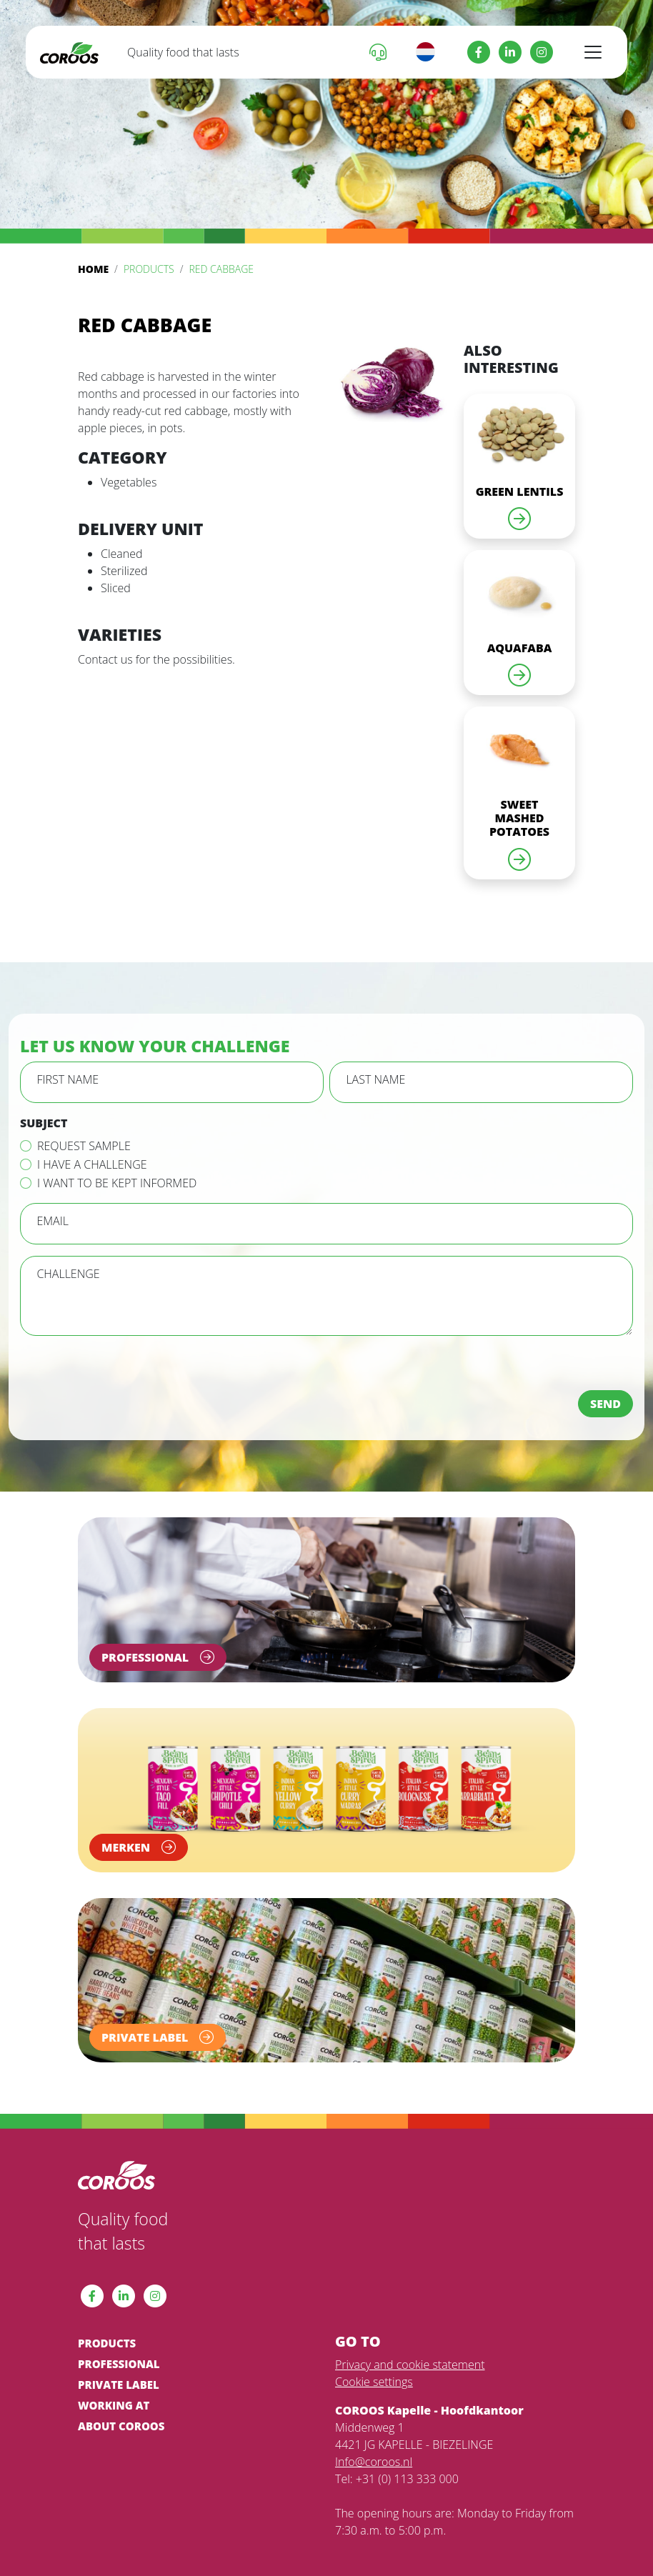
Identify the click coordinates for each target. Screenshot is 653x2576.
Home (93, 269)
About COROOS (121, 2426)
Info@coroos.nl (373, 2462)
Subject (43, 1123)
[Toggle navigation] (593, 52)
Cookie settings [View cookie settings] (374, 2382)
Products (149, 269)
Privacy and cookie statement (410, 2364)
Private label (118, 2384)
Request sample (84, 1146)
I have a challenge (92, 1164)
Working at (113, 2405)
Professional (119, 2364)
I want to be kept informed (116, 1183)
